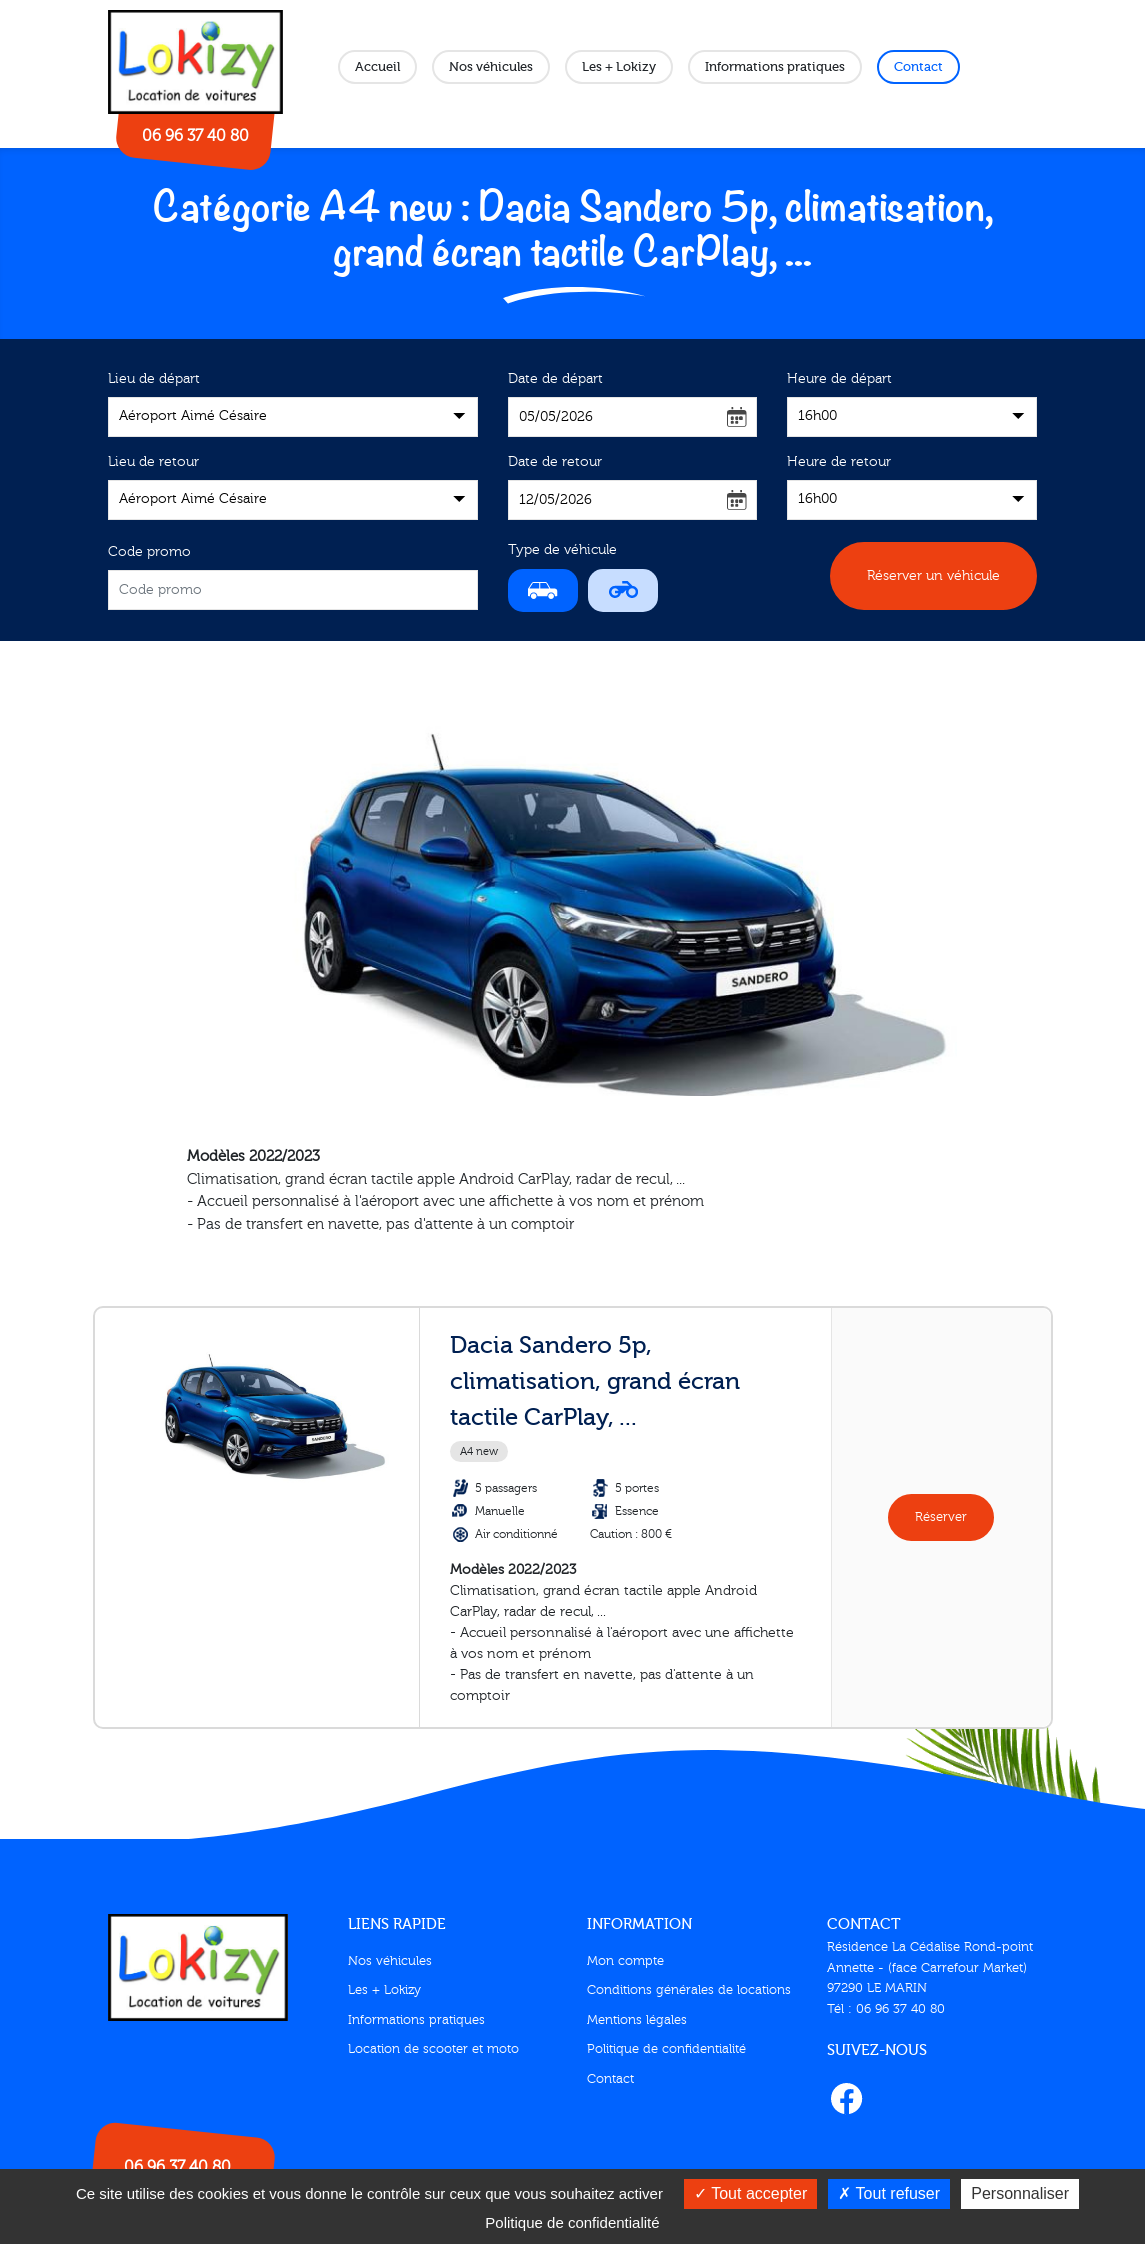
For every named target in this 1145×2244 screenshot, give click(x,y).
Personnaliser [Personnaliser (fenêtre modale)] (1020, 2193)
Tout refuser (889, 2193)
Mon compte (625, 1961)
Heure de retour (839, 462)
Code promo (149, 552)
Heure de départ (839, 379)
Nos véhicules (491, 66)
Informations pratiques (775, 66)
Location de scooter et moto (433, 2049)
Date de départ (555, 379)
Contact (918, 66)
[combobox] (293, 417)
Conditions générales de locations (689, 1990)
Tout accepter (750, 2193)
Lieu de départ (154, 379)
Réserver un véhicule (933, 576)
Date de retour (555, 462)
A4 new (479, 1451)
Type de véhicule (562, 550)
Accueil (377, 66)
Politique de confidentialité (666, 2049)
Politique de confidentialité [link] (572, 2222)
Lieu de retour (153, 462)
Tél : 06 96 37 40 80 (886, 2009)
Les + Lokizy (619, 66)
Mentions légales (637, 2020)
